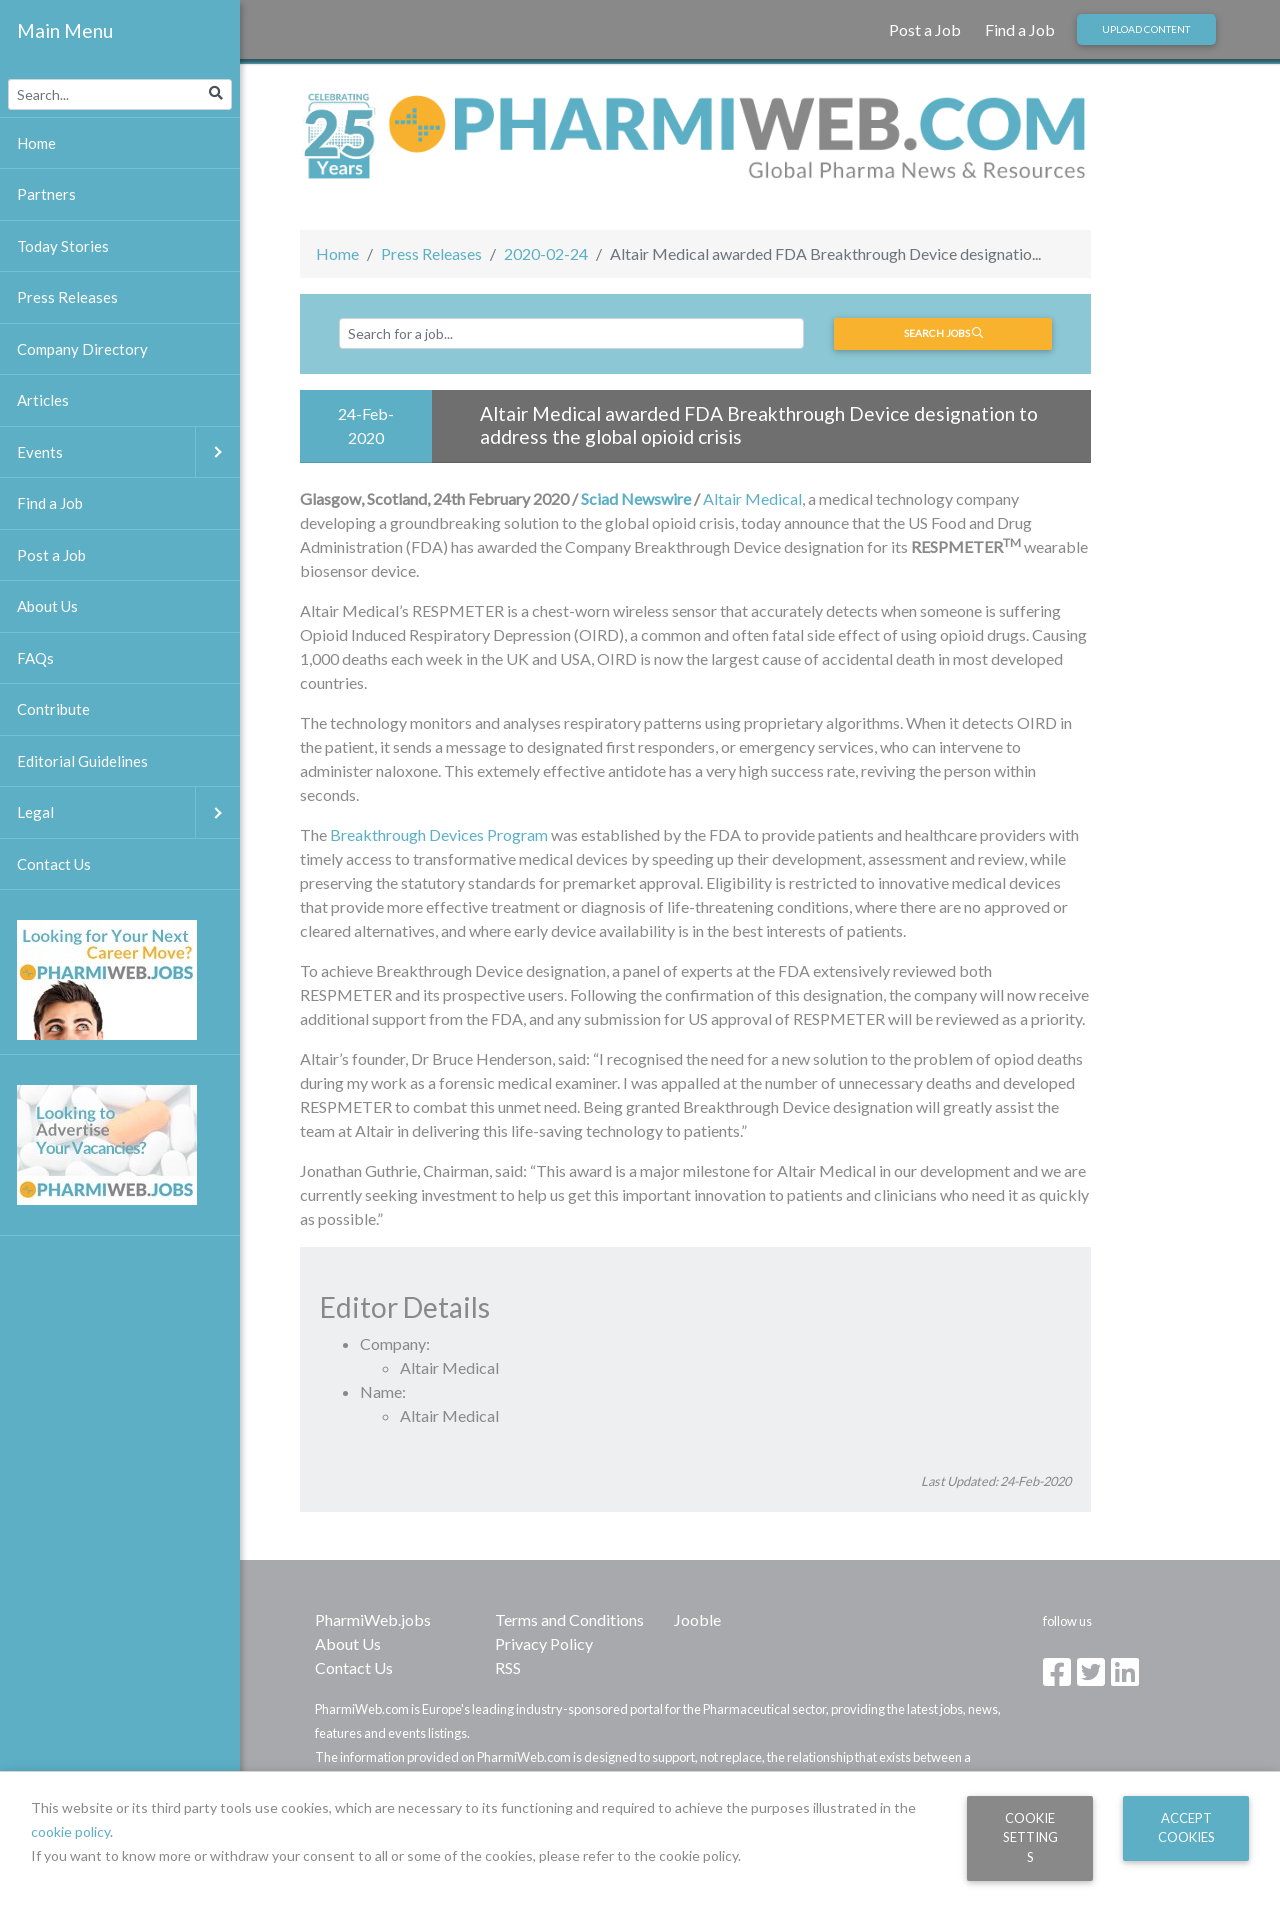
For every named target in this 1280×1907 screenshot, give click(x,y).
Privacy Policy (544, 1643)
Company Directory (82, 349)
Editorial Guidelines (82, 761)
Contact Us (354, 1667)
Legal (128, 812)
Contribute (53, 709)
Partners (46, 194)
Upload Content (1146, 29)
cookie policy (70, 1831)
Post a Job (925, 29)
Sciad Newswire (636, 498)
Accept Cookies (1186, 1827)
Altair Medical (752, 498)
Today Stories (63, 246)
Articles (43, 400)
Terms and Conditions (569, 1619)
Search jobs (943, 333)
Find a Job (1020, 29)
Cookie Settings (1030, 1837)
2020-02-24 (546, 253)
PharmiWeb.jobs (373, 1619)
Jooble (697, 1619)
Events (128, 452)
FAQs (35, 658)
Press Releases (431, 253)
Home (337, 253)
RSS (508, 1667)
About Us (348, 1643)
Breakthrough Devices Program (439, 834)
